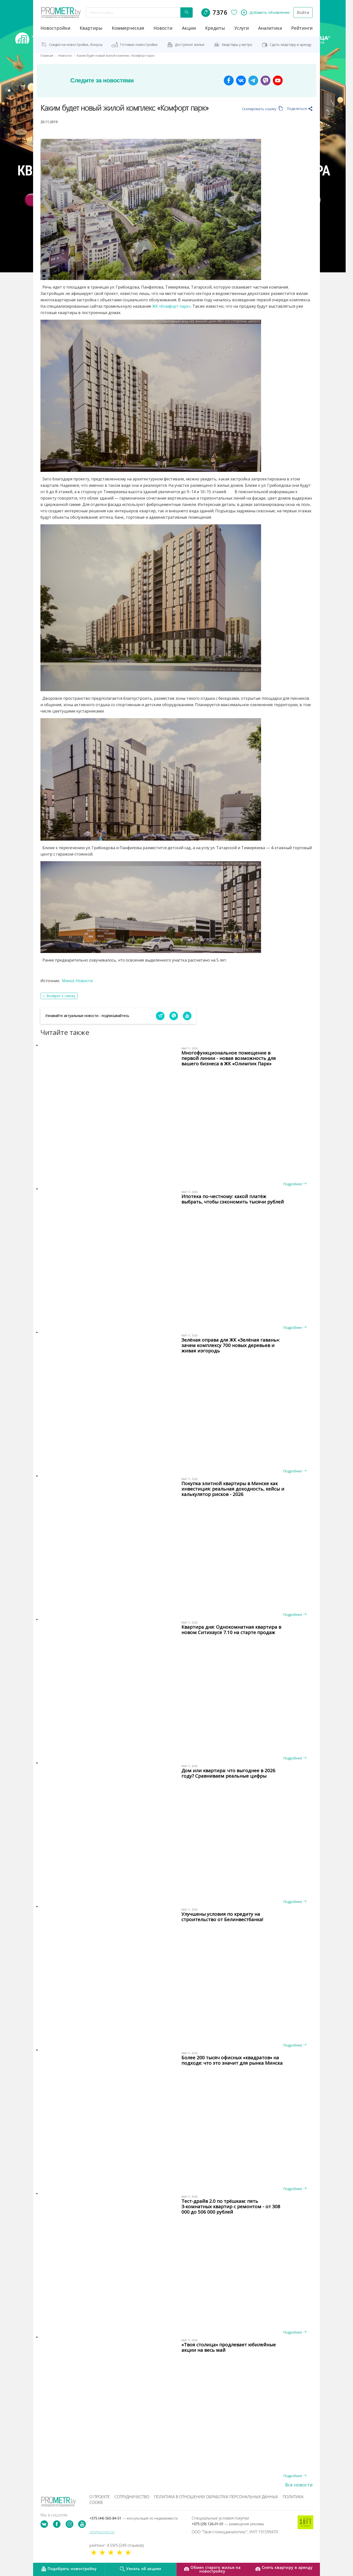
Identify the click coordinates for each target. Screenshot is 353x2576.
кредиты (215, 28)
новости (162, 28)
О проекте (99, 2496)
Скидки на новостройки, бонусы (75, 44)
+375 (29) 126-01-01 (228, 2524)
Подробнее (294, 1184)
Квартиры (91, 28)
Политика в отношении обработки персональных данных (216, 2496)
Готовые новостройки (138, 44)
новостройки (55, 28)
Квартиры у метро (237, 44)
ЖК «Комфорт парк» (171, 306)
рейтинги (302, 28)
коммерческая (128, 28)
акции (189, 28)
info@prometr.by (102, 2532)
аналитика (270, 28)
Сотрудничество (131, 2496)
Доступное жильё (189, 44)
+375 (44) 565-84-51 (133, 2518)
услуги (241, 28)
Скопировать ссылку (262, 108)
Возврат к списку (61, 995)
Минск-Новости (77, 980)
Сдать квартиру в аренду (290, 44)
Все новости (299, 2485)
